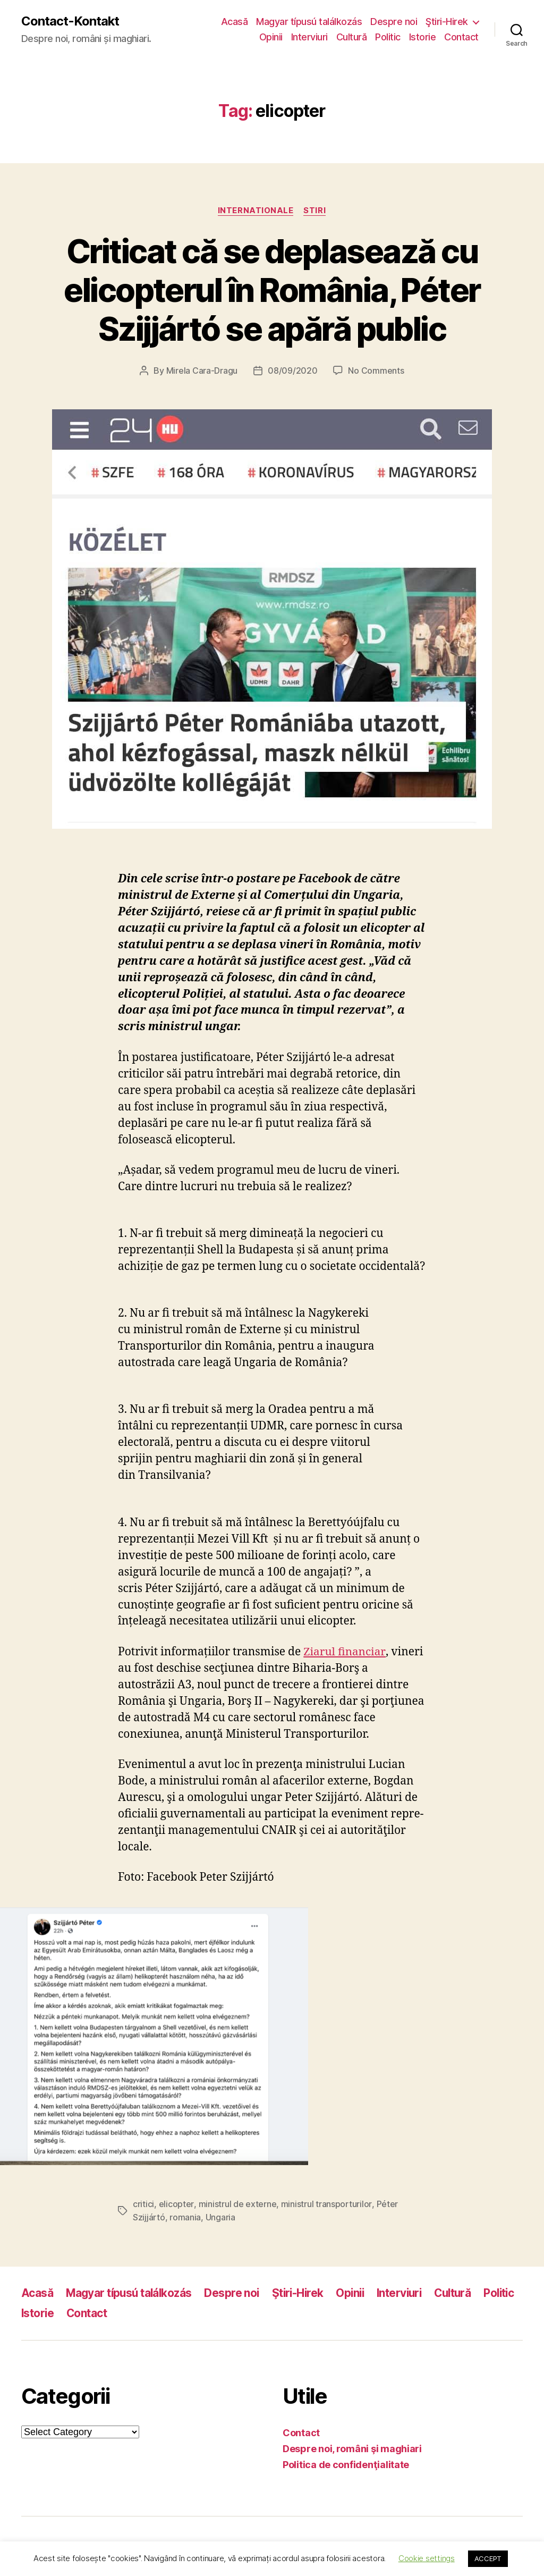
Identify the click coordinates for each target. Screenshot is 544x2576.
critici (143, 2204)
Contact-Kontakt (70, 21)
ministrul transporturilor (325, 2204)
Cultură (351, 37)
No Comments (376, 371)
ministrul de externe (237, 2204)
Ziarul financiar (344, 1652)
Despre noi (393, 21)
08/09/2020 (292, 371)
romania (185, 2216)
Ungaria (220, 2216)
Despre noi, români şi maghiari (352, 2448)
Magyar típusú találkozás (309, 21)
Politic (388, 37)
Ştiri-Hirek (447, 21)
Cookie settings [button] (426, 2558)
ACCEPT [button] (488, 2558)
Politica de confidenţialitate (346, 2464)
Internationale (256, 210)
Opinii (271, 37)
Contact (461, 37)
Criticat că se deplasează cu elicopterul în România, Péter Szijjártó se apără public (272, 290)
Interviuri (309, 37)
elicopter (176, 2204)
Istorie (422, 37)
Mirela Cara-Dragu (201, 371)
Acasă (234, 21)
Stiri (315, 210)
